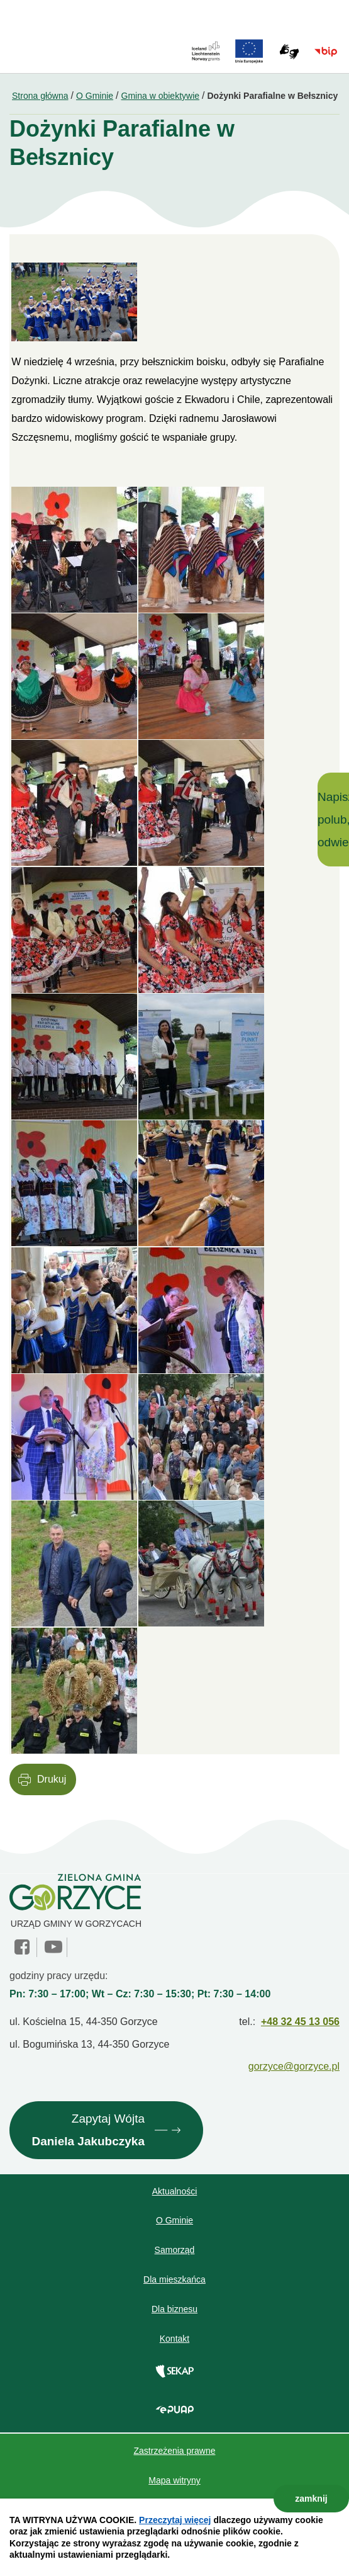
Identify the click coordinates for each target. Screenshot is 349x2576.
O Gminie (94, 96)
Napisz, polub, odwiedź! (333, 819)
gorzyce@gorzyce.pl (294, 2066)
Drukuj (51, 1779)
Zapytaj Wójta (88, 2132)
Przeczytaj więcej (175, 2520)
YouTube (53, 1947)
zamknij (311, 2499)
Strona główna (40, 96)
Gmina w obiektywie (160, 96)
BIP (326, 51)
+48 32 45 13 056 (300, 2021)
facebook (23, 1947)
